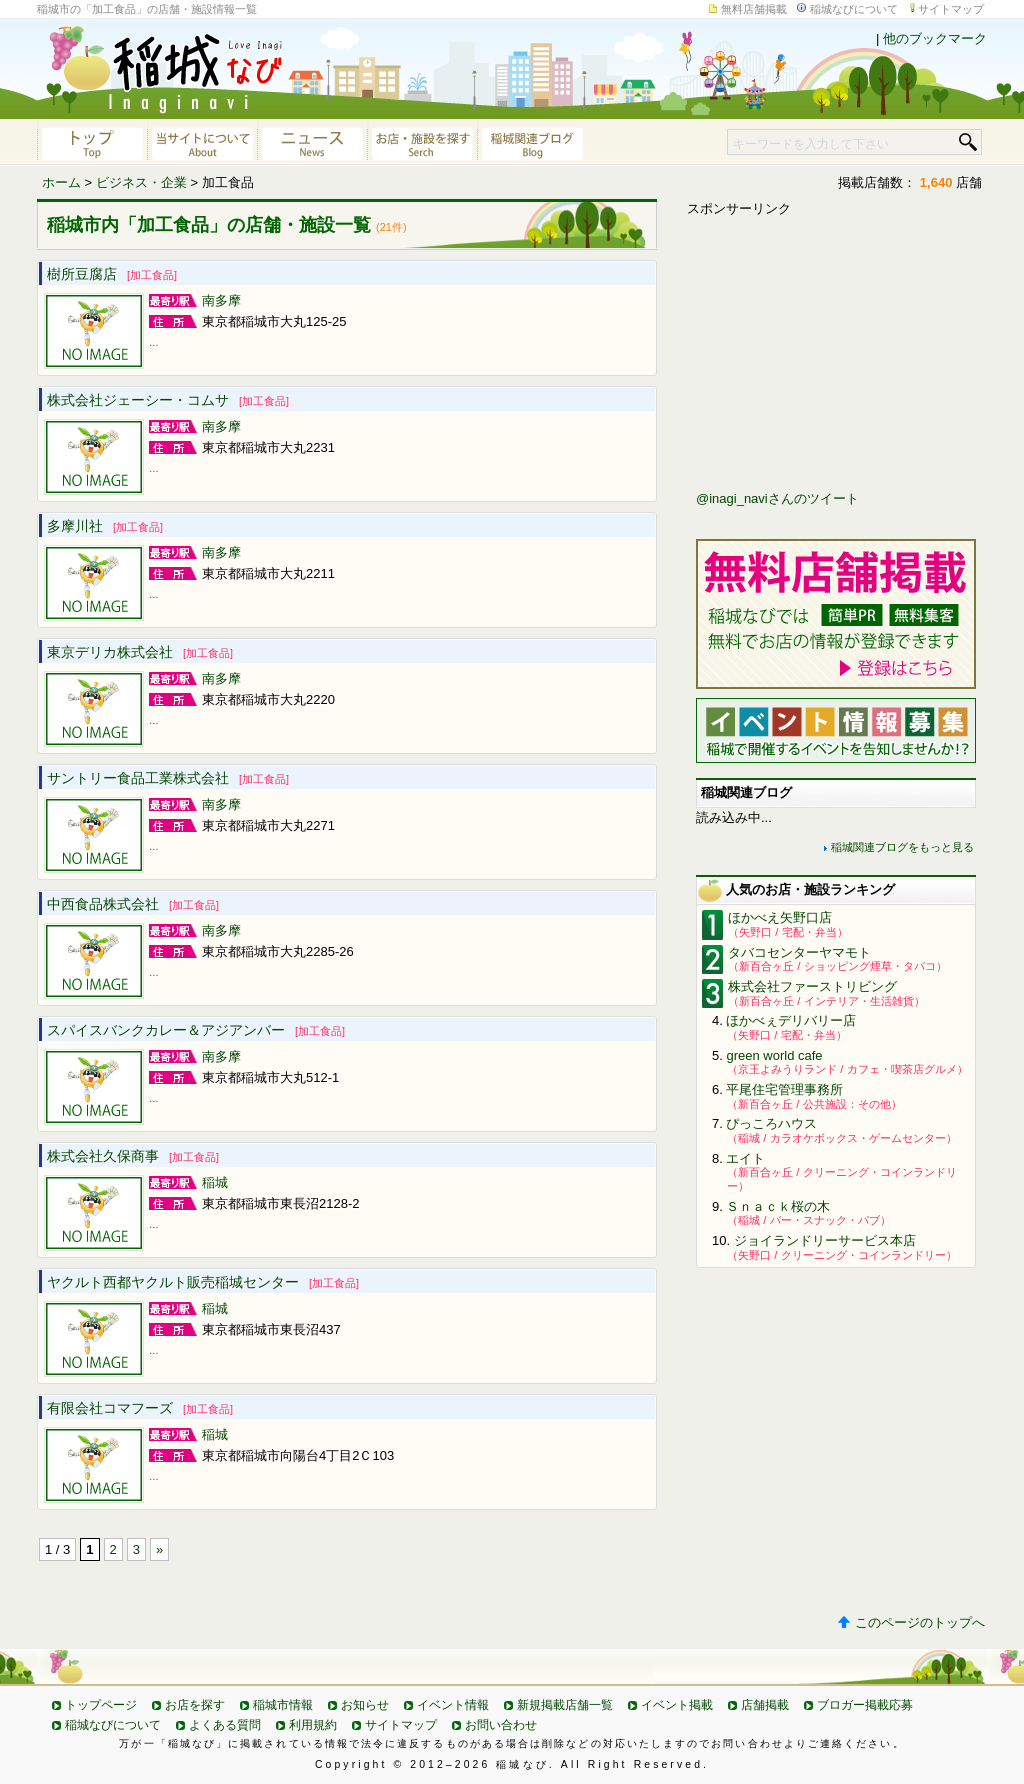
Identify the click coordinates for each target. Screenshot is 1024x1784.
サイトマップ (951, 9)
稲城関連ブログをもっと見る (902, 847)
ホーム (61, 182)
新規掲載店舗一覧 (565, 1705)
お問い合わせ (501, 1725)
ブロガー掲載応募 (865, 1705)
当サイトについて (202, 142)
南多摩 (221, 300)
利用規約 (313, 1725)
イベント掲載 (677, 1705)
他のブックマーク (935, 38)
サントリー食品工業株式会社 (168, 778)
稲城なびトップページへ (92, 142)
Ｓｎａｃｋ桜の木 (778, 1206)
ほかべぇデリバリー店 (791, 1020)
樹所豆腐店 (112, 274)
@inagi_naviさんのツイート (777, 498)
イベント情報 (453, 1705)
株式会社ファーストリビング (812, 986)
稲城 (215, 1182)
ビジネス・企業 (141, 182)
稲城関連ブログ (532, 142)
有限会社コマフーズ (140, 1408)
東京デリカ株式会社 (140, 652)
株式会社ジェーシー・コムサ (168, 400)
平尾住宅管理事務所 (784, 1089)
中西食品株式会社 (133, 904)
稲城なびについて (854, 9)
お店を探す (195, 1705)
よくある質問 (225, 1725)
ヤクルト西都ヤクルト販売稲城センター (203, 1282)
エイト (745, 1158)
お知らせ (365, 1705)
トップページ (101, 1705)
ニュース (312, 142)
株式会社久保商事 (133, 1156)
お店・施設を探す (422, 142)
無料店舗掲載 (754, 9)
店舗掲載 (765, 1705)
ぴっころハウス (771, 1123)
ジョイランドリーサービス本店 (825, 1240)
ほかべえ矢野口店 (780, 917)
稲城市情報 (283, 1705)
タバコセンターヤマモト (799, 952)
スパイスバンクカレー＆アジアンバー (196, 1030)
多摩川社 (105, 526)
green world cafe (774, 1055)
